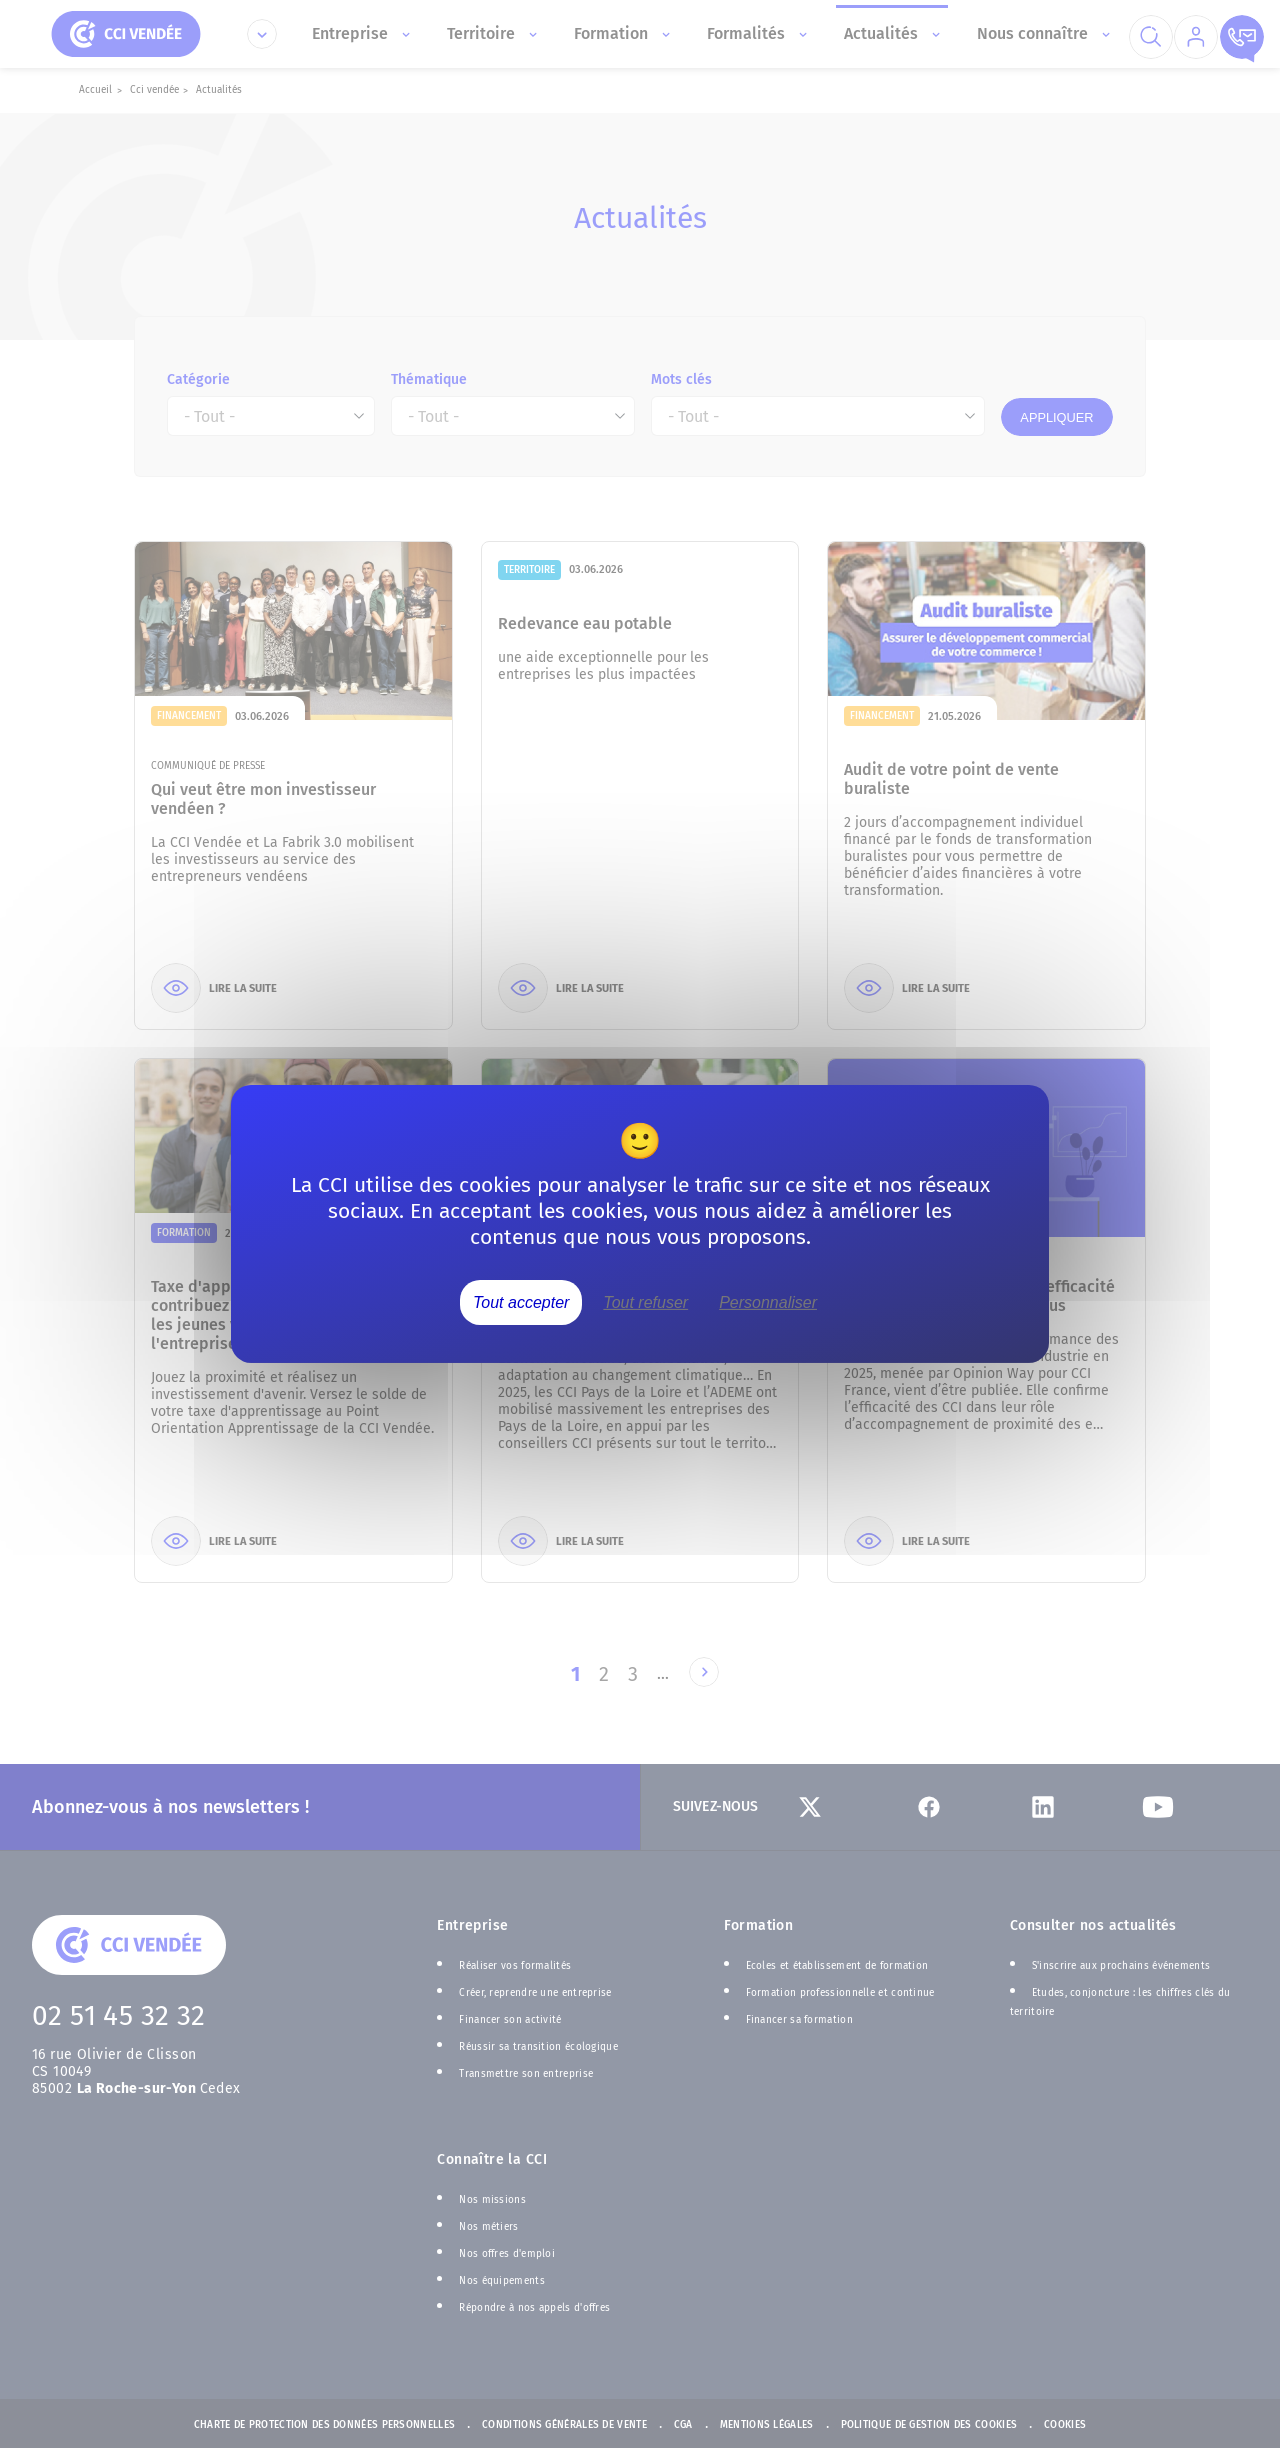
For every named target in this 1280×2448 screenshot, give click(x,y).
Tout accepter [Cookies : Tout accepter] (521, 1302)
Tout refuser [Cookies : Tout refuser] (645, 1302)
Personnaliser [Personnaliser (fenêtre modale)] (768, 1302)
